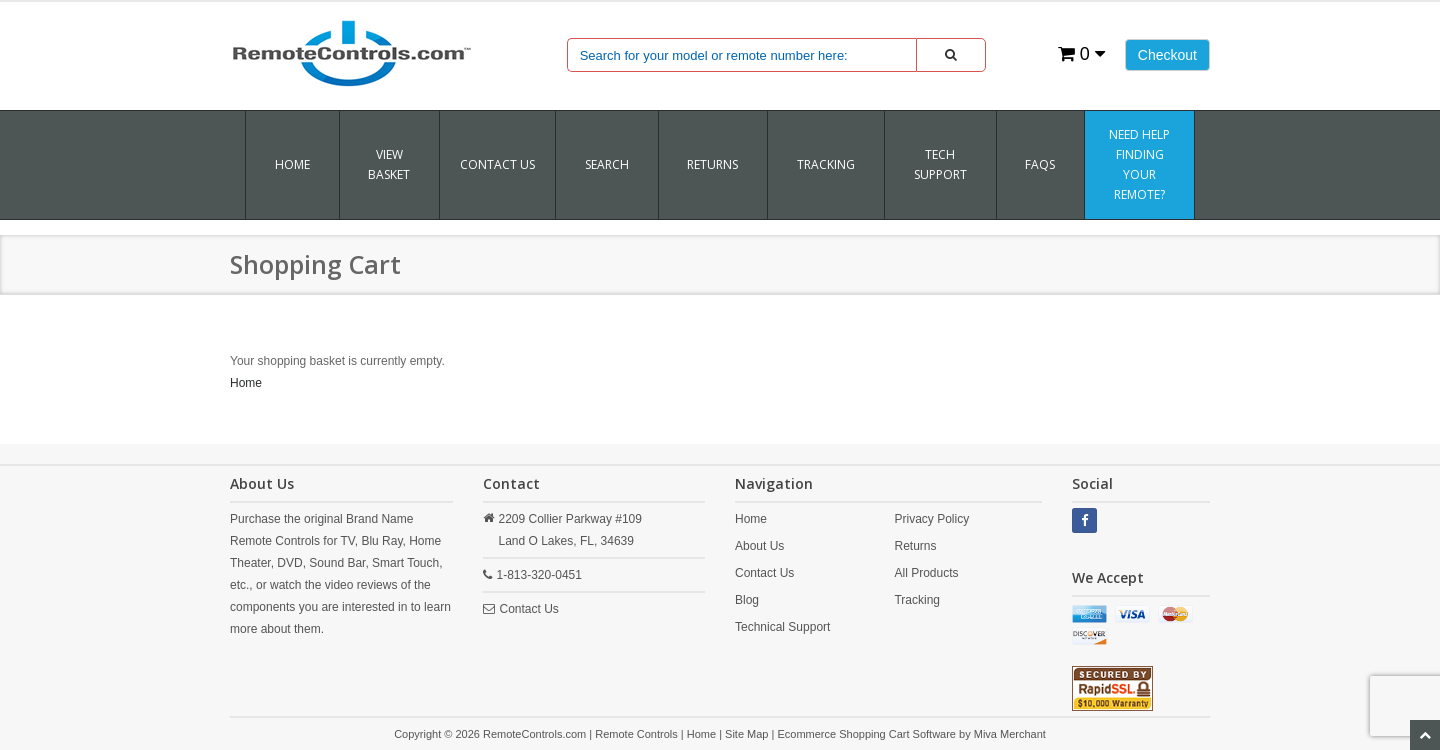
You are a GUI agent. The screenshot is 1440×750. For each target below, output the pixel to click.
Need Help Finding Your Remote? (1139, 164)
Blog (747, 600)
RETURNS (712, 164)
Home (292, 164)
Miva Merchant (1010, 734)
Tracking (917, 600)
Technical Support (782, 627)
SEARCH (607, 164)
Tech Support (940, 164)
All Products (926, 573)
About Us (759, 546)
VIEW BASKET (389, 164)
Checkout (1167, 55)
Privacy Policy (931, 519)
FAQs (1040, 164)
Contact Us (497, 164)
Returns (915, 546)
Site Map (746, 734)
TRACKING (826, 164)
